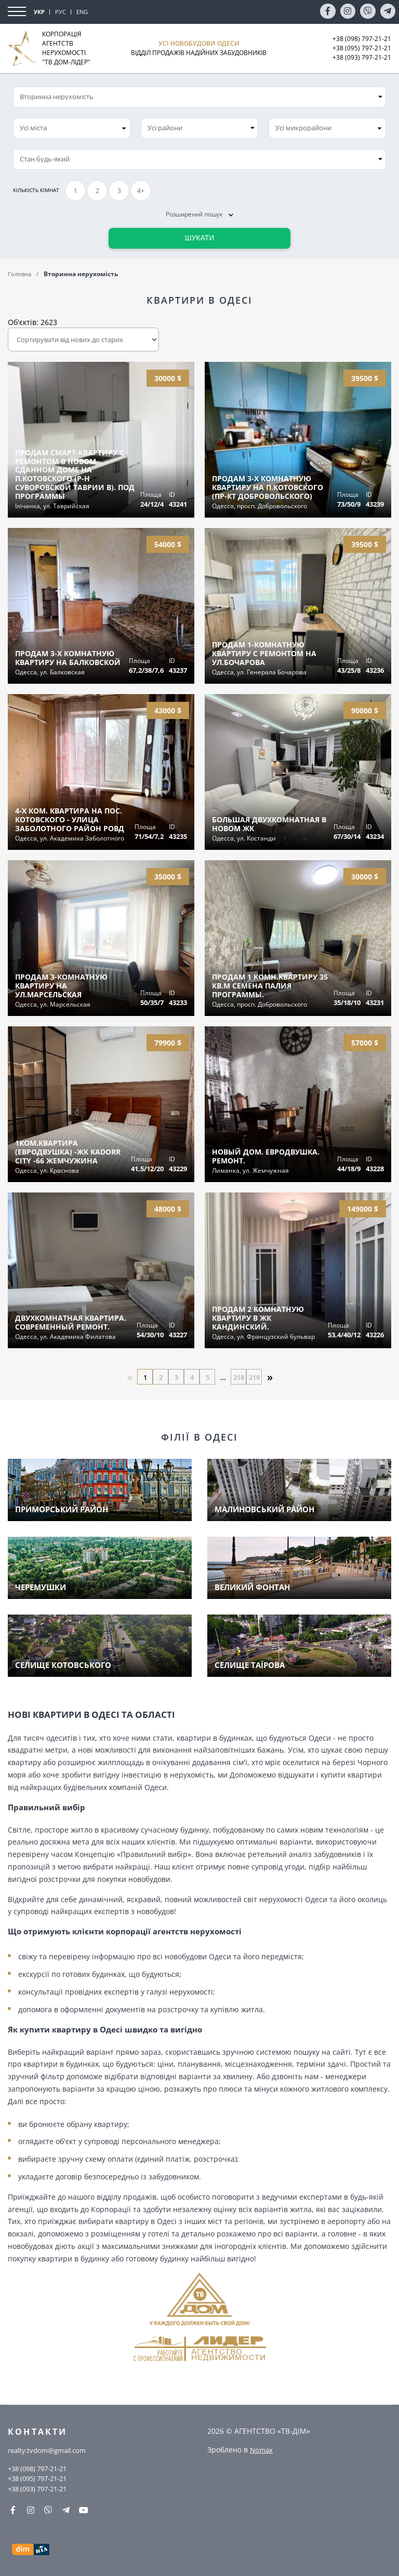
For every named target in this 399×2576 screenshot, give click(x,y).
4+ (140, 190)
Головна (20, 273)
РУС (60, 12)
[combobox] (71, 128)
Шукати (200, 238)
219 (254, 1377)
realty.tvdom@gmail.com (51, 2449)
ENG (82, 12)
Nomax (262, 2447)
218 (238, 1377)
